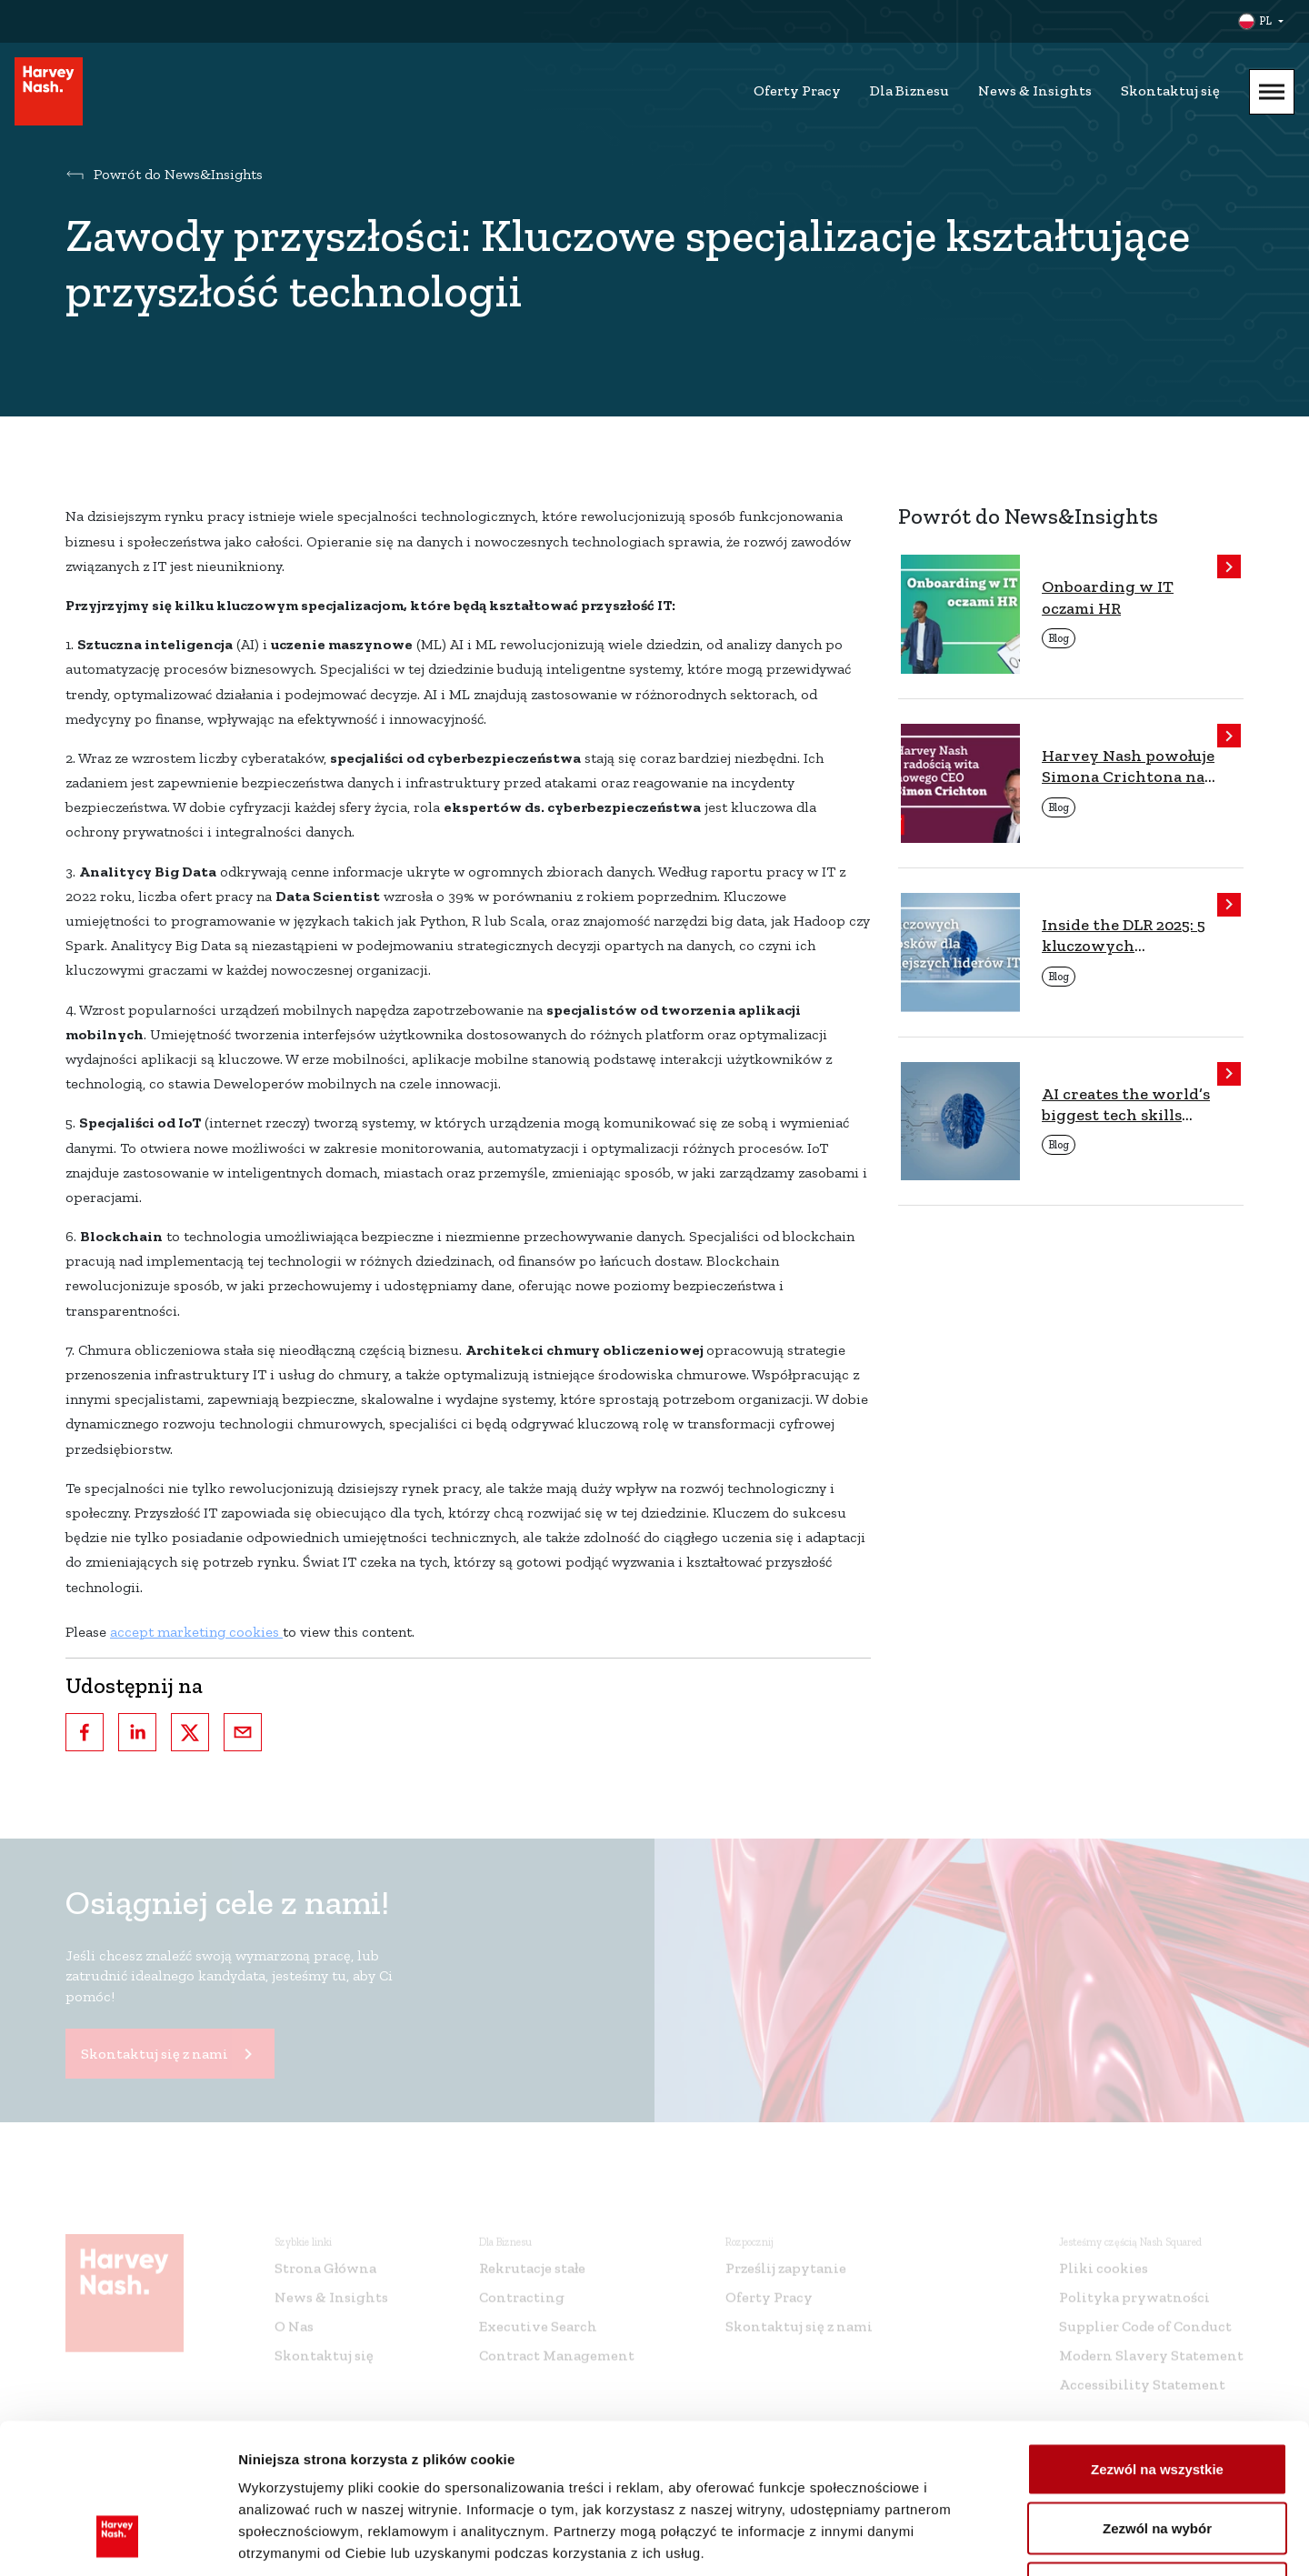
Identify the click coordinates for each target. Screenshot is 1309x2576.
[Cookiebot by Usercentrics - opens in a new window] (117, 2540)
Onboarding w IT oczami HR (1108, 596)
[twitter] (190, 1732)
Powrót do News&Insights (178, 174)
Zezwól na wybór (1157, 2397)
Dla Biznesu (909, 90)
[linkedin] (137, 1732)
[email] (243, 1732)
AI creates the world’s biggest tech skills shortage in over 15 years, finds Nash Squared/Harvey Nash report (1126, 1105)
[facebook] (84, 1732)
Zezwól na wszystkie (1157, 2337)
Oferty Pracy (797, 90)
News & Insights (1035, 90)
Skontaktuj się (1170, 90)
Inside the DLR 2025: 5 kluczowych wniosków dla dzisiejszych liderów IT (1130, 936)
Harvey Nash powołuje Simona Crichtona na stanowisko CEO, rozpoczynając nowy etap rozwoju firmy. (1128, 767)
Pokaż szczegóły (969, 2540)
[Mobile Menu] (1271, 92)
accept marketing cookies (196, 1631)
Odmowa (1156, 2456)
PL (1265, 21)
